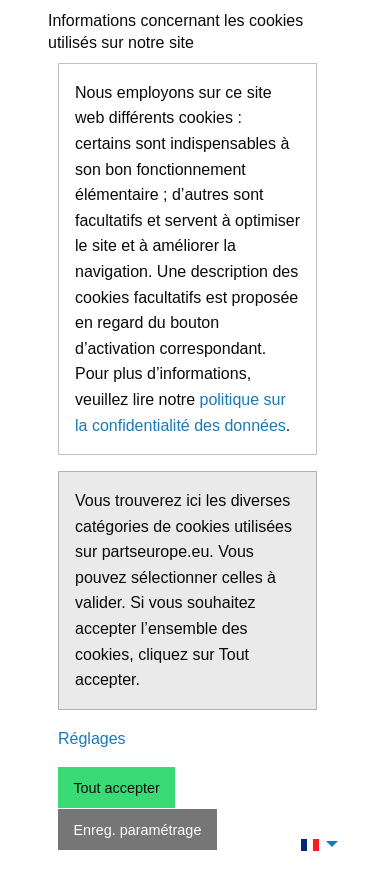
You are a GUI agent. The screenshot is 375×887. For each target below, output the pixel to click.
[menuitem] (314, 844)
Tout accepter (116, 788)
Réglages (92, 738)
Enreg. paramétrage (137, 830)
